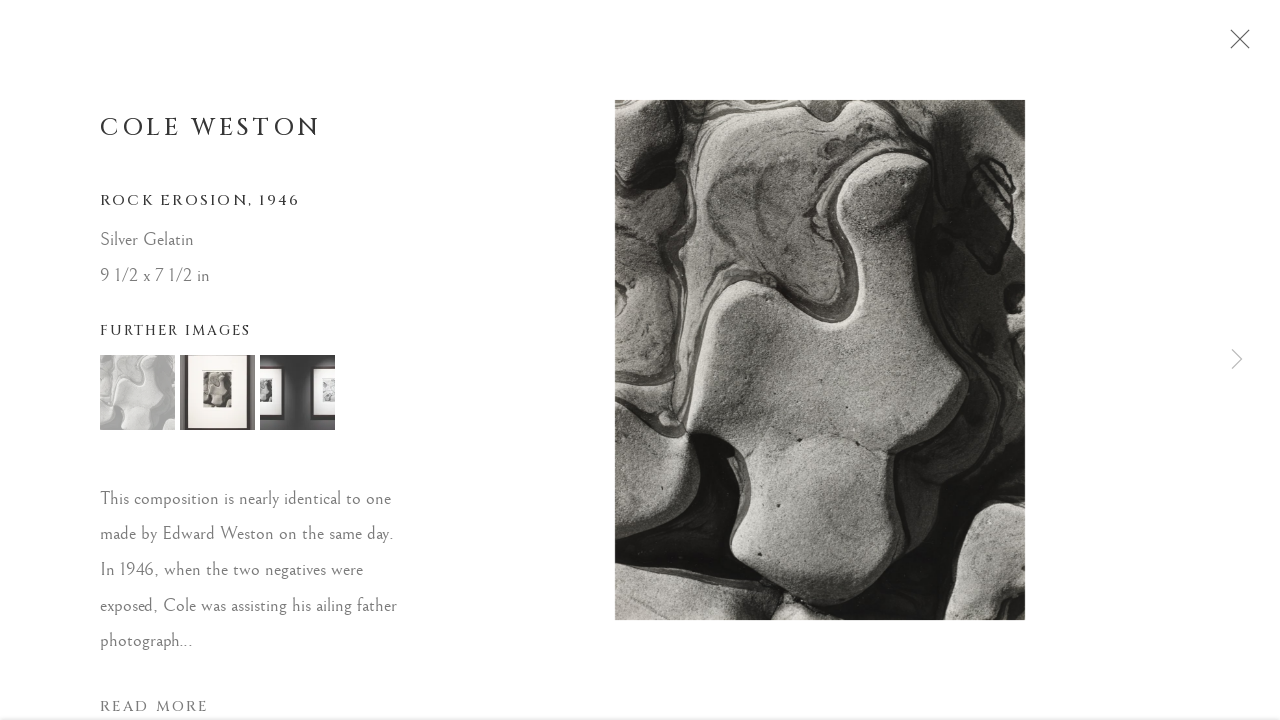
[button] (137, 398)
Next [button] (1237, 360)
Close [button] (1244, 45)
